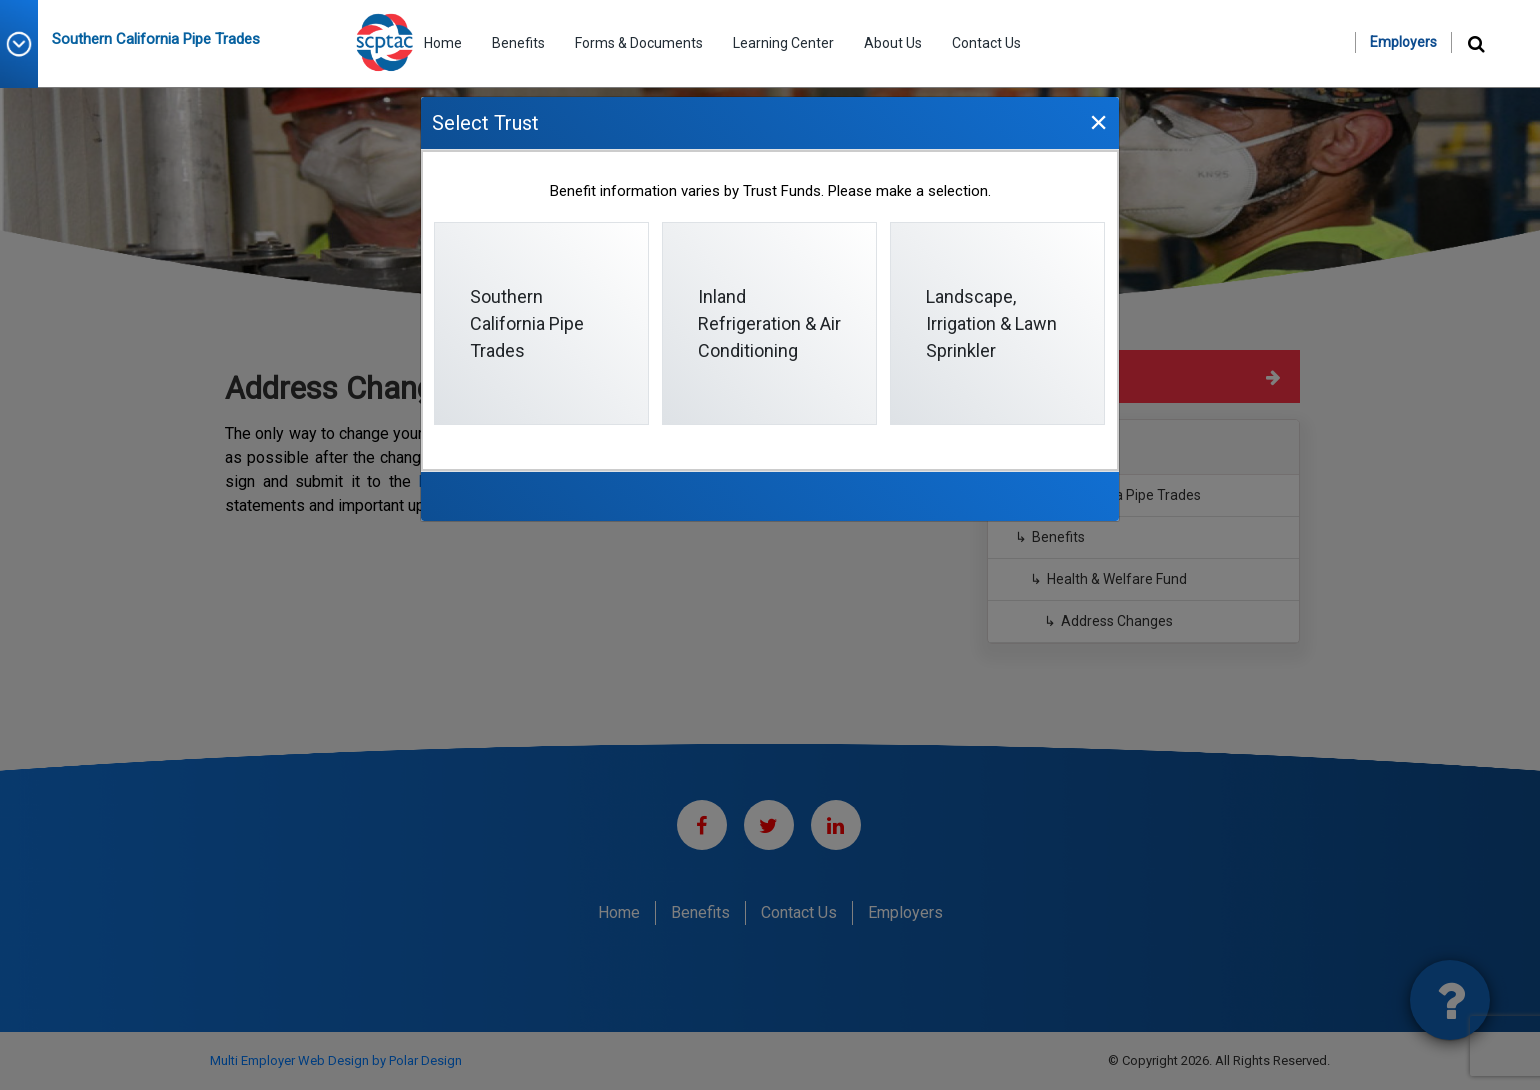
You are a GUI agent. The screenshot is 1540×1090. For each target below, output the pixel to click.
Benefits (518, 43)
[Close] (1098, 121)
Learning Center (783, 43)
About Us (893, 43)
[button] (26, 44)
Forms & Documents (639, 43)
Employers (1403, 42)
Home (443, 43)
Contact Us (986, 43)
